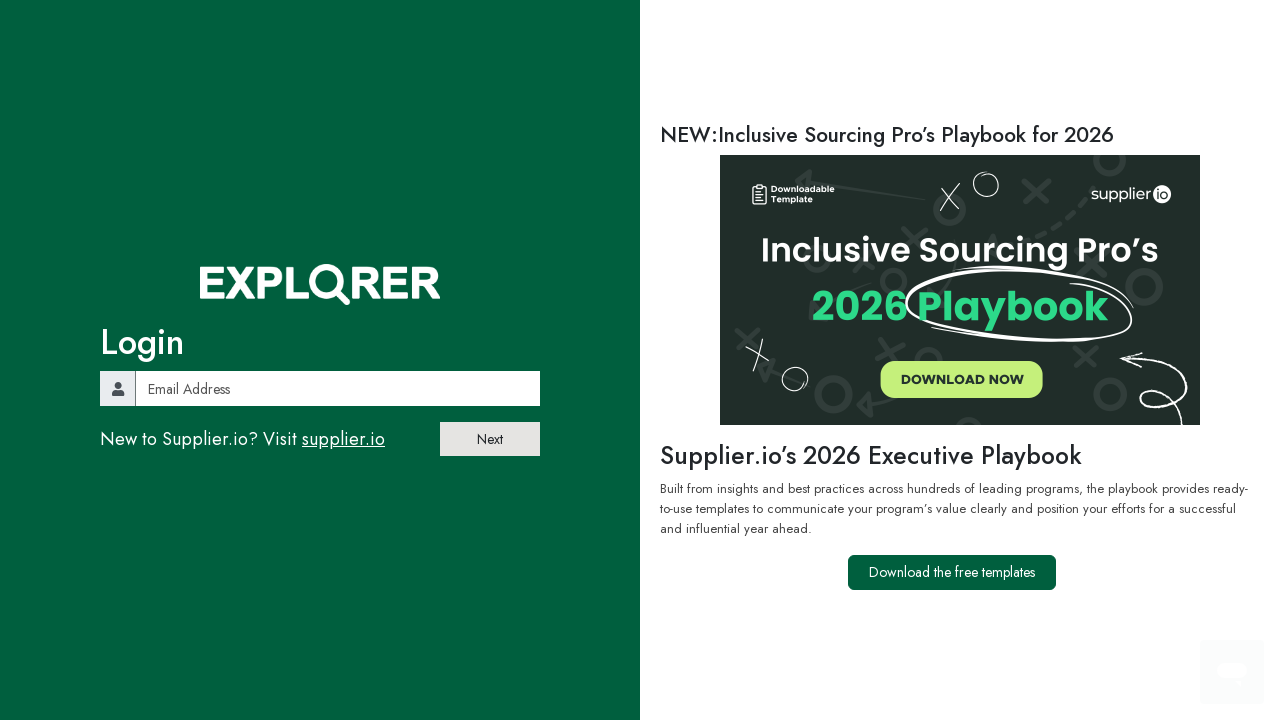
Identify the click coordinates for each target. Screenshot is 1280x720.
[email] (337, 388)
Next (490, 439)
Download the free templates (952, 572)
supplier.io (343, 439)
